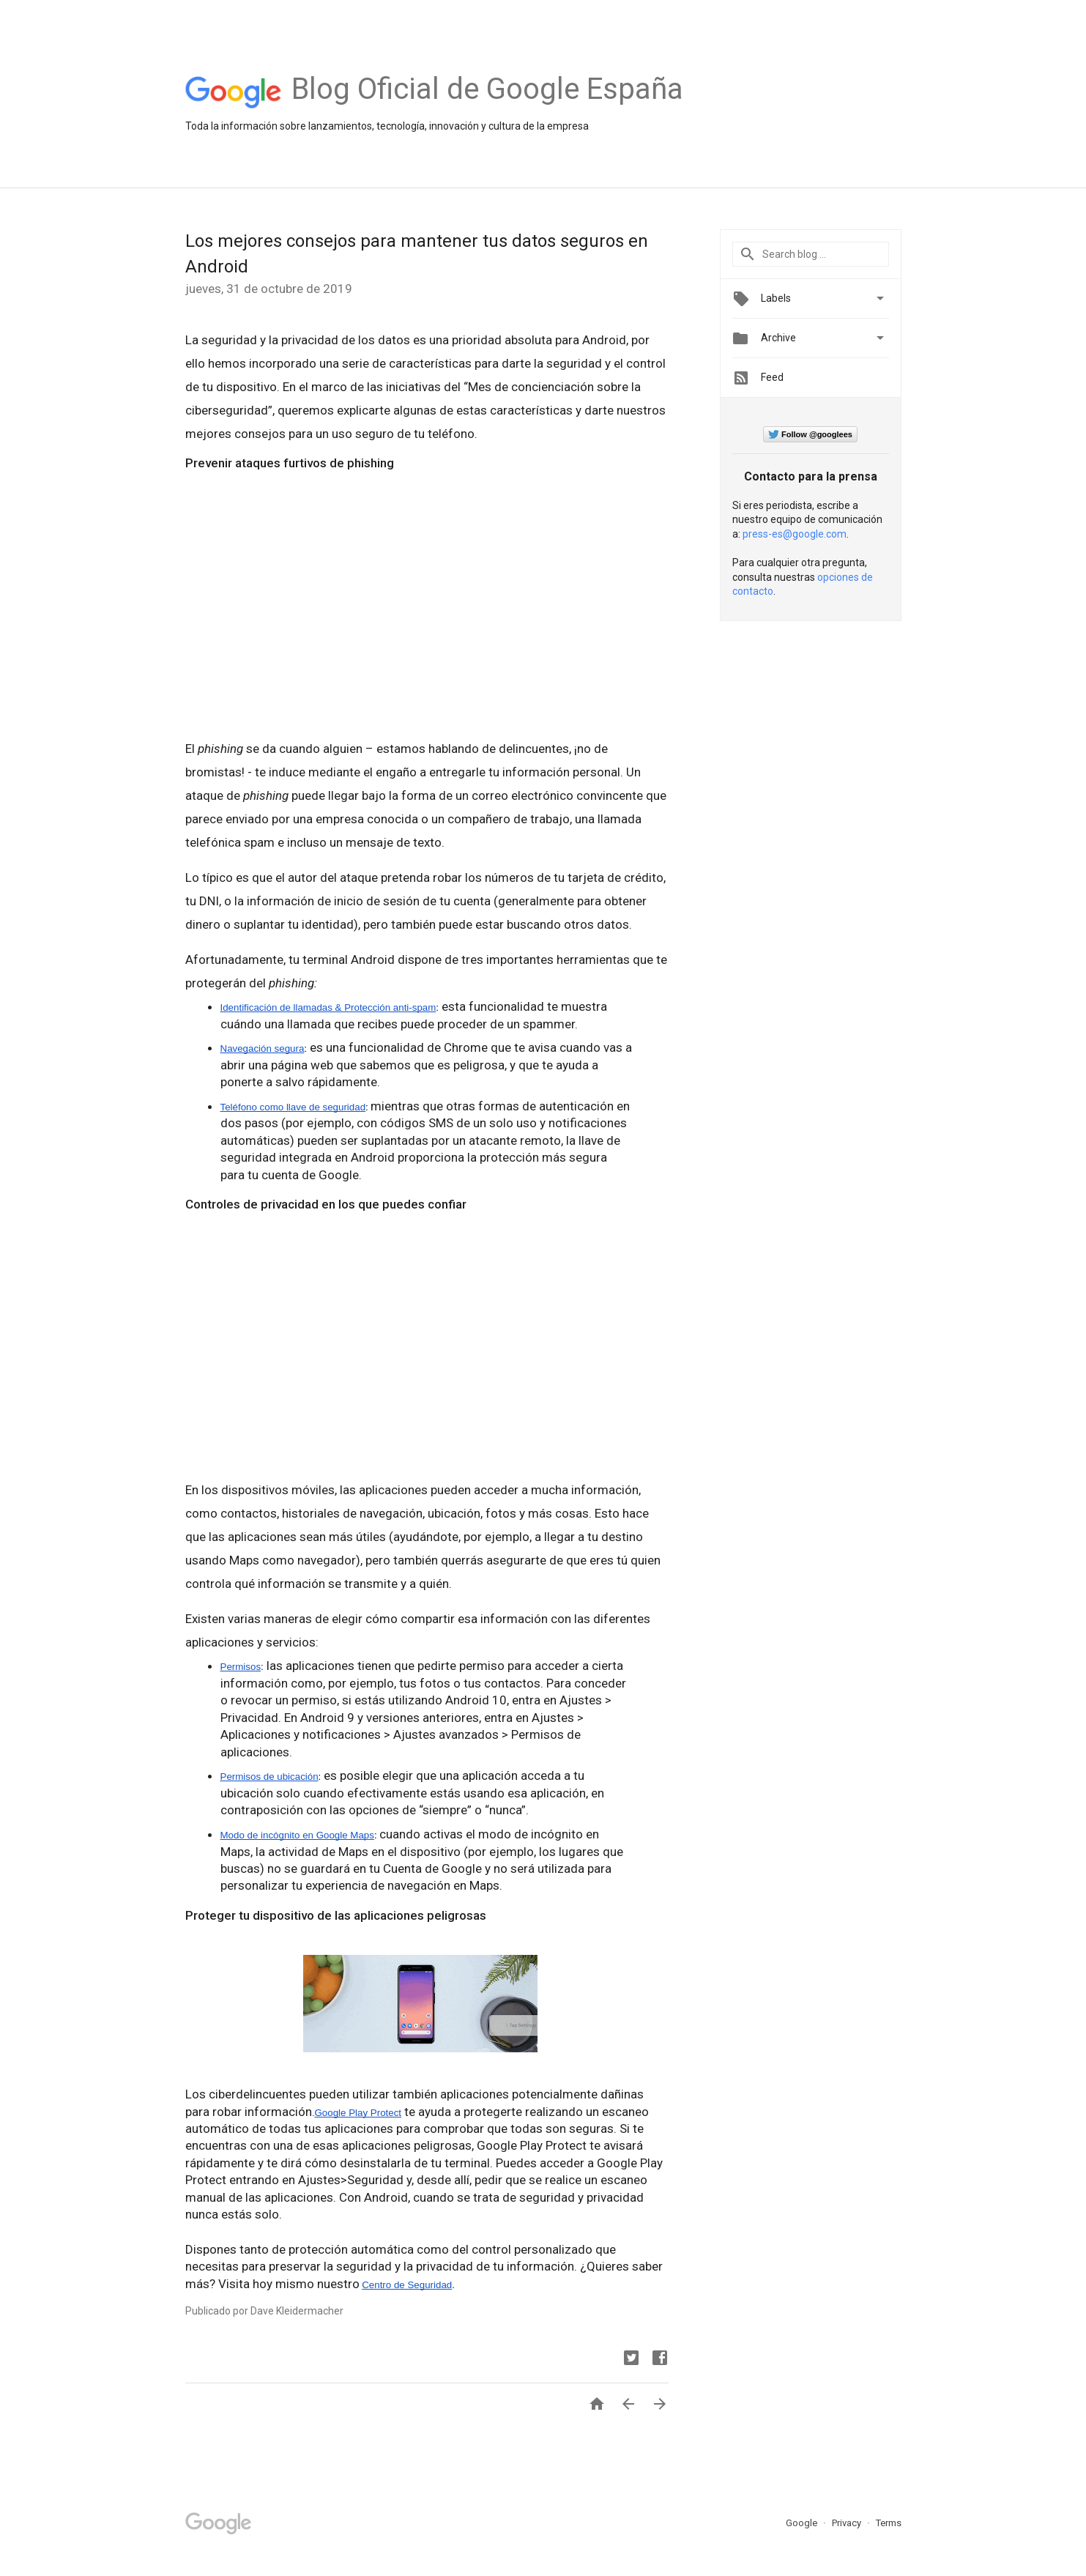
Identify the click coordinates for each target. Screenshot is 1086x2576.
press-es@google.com (795, 534)
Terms (888, 2522)
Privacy (847, 2522)
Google (802, 2522)
